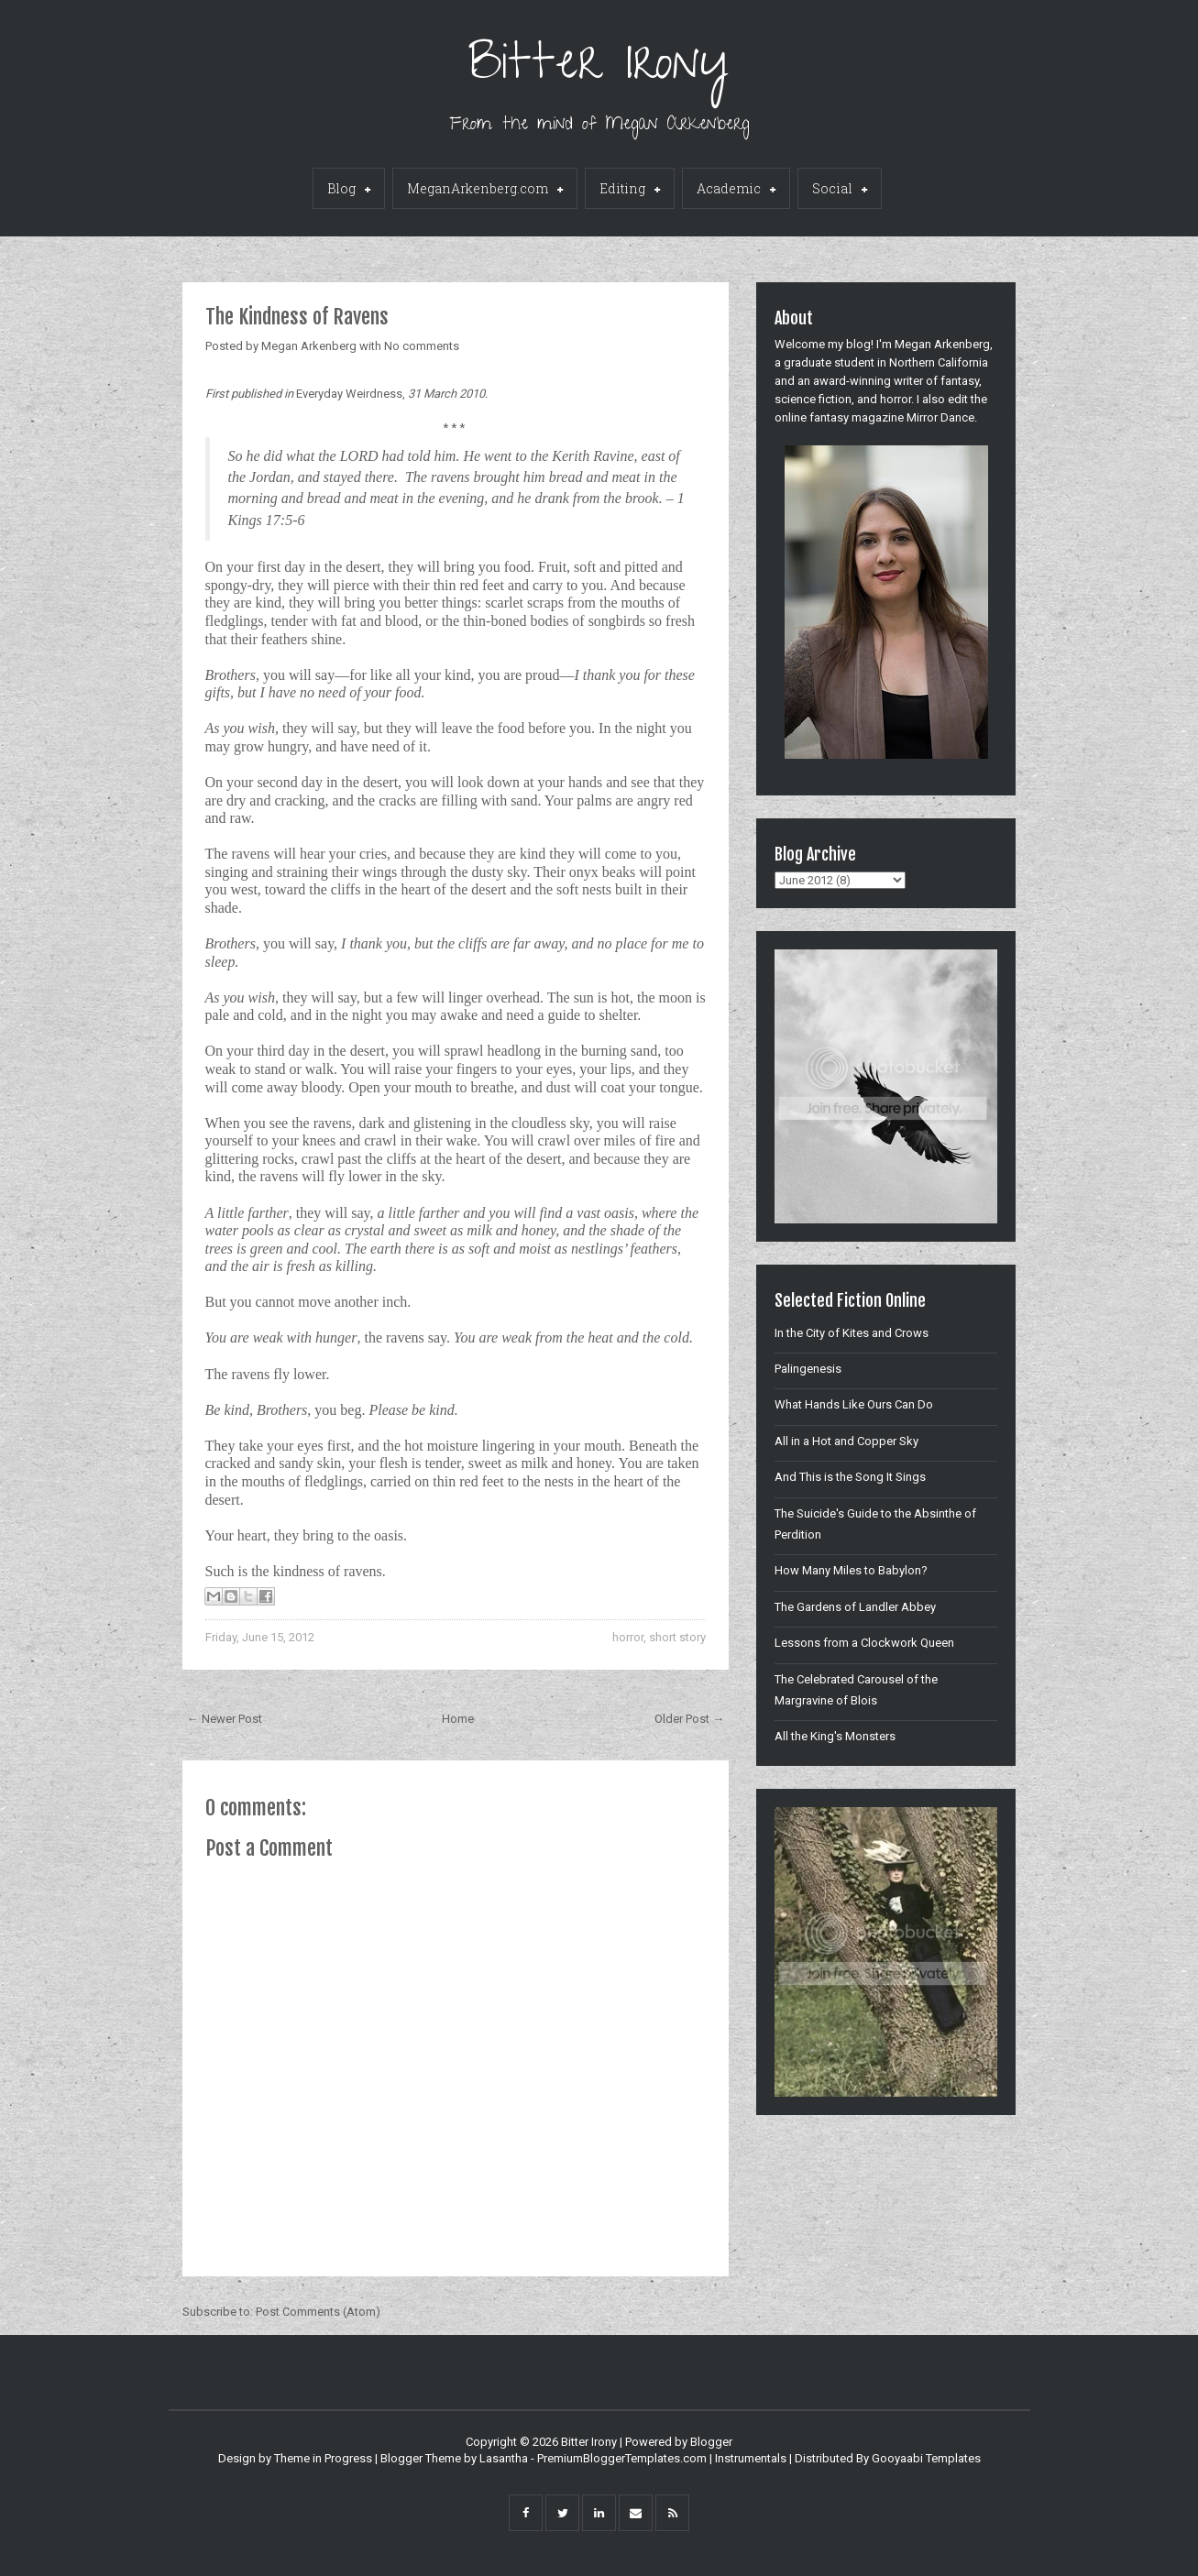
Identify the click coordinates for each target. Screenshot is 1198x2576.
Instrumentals (750, 2458)
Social (839, 190)
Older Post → (689, 1719)
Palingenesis (808, 1369)
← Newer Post (224, 1719)
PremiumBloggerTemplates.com (622, 2458)
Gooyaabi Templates (926, 2458)
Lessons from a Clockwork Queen (864, 1643)
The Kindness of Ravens (297, 316)
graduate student (829, 362)
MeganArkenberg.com (485, 190)
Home (458, 1719)
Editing (629, 190)
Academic (736, 190)
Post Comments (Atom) (318, 2311)
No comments (421, 346)
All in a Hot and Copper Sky (846, 1441)
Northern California (938, 362)
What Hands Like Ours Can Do (854, 1404)
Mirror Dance (940, 417)
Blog (348, 190)
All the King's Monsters (835, 1736)
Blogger (711, 2442)
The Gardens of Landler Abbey (855, 1607)
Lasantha (503, 2458)
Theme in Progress (323, 2458)
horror (627, 1637)
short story (677, 1637)
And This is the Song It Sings (850, 1477)
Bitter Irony (599, 68)
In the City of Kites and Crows (852, 1333)
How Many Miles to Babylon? (851, 1570)
